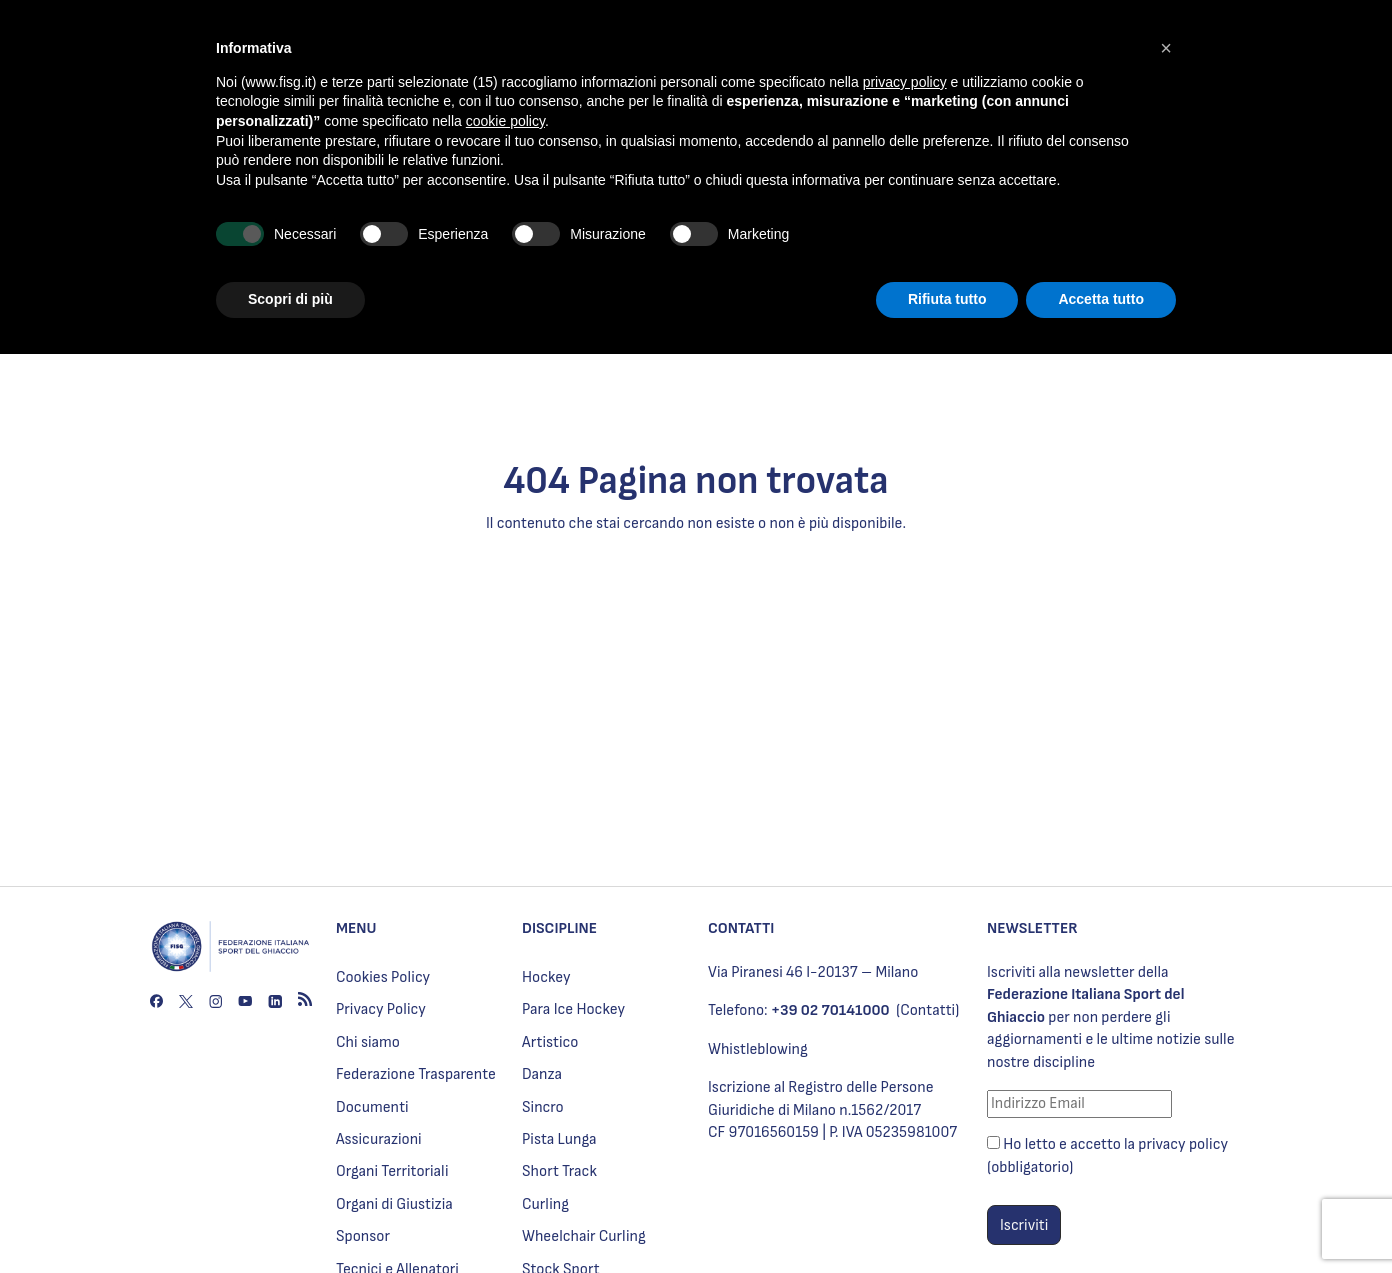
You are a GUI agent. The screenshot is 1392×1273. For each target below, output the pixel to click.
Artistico (550, 1042)
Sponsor (363, 1236)
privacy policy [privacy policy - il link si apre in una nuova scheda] (905, 82)
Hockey (546, 977)
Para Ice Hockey (573, 1009)
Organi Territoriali (392, 1171)
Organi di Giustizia (394, 1204)
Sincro (543, 1107)
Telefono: (799, 1010)
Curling (545, 1204)
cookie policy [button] (505, 121)
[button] (1166, 48)
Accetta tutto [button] (1101, 299)
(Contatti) (927, 1010)
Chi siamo (368, 1042)
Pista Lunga (559, 1139)
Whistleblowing (758, 1049)
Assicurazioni (379, 1139)
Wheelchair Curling (584, 1236)
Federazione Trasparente (416, 1074)
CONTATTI (741, 928)
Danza (542, 1074)
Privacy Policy (381, 1009)
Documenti (372, 1107)
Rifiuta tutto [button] (947, 299)
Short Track (559, 1171)
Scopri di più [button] (290, 299)
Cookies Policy (383, 977)
